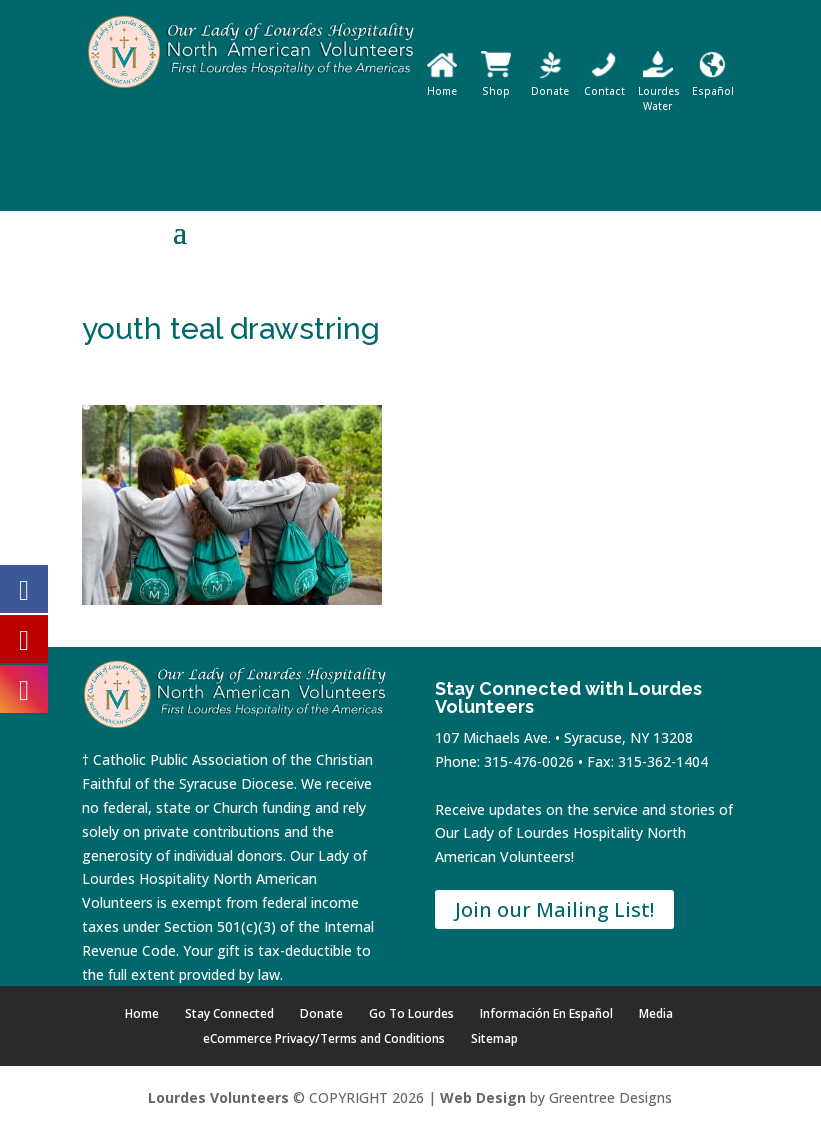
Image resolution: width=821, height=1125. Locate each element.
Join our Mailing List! (554, 909)
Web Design (483, 1097)
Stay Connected (229, 1013)
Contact (604, 83)
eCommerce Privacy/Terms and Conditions (324, 1038)
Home (442, 83)
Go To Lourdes (411, 1013)
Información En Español (546, 1013)
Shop (496, 83)
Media (656, 1013)
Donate (550, 83)
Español (713, 83)
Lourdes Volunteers (218, 1097)
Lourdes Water (659, 91)
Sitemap (494, 1038)
